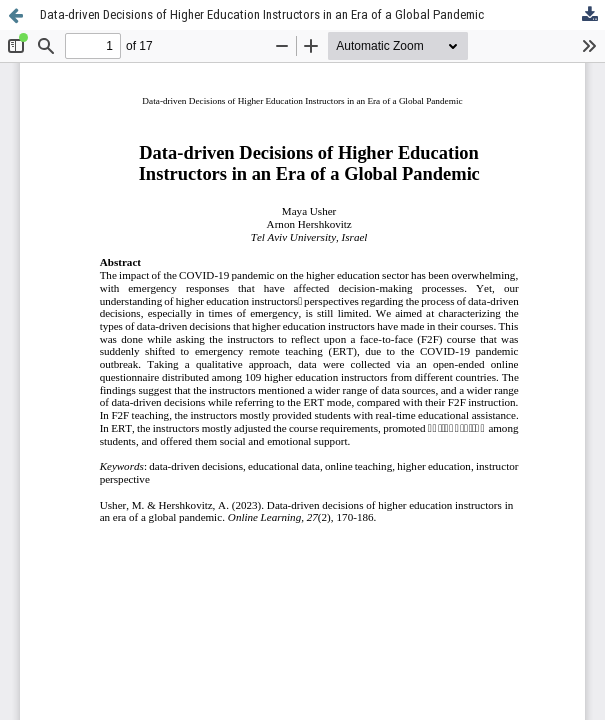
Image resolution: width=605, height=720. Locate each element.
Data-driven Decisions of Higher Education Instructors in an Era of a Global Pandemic (262, 14)
